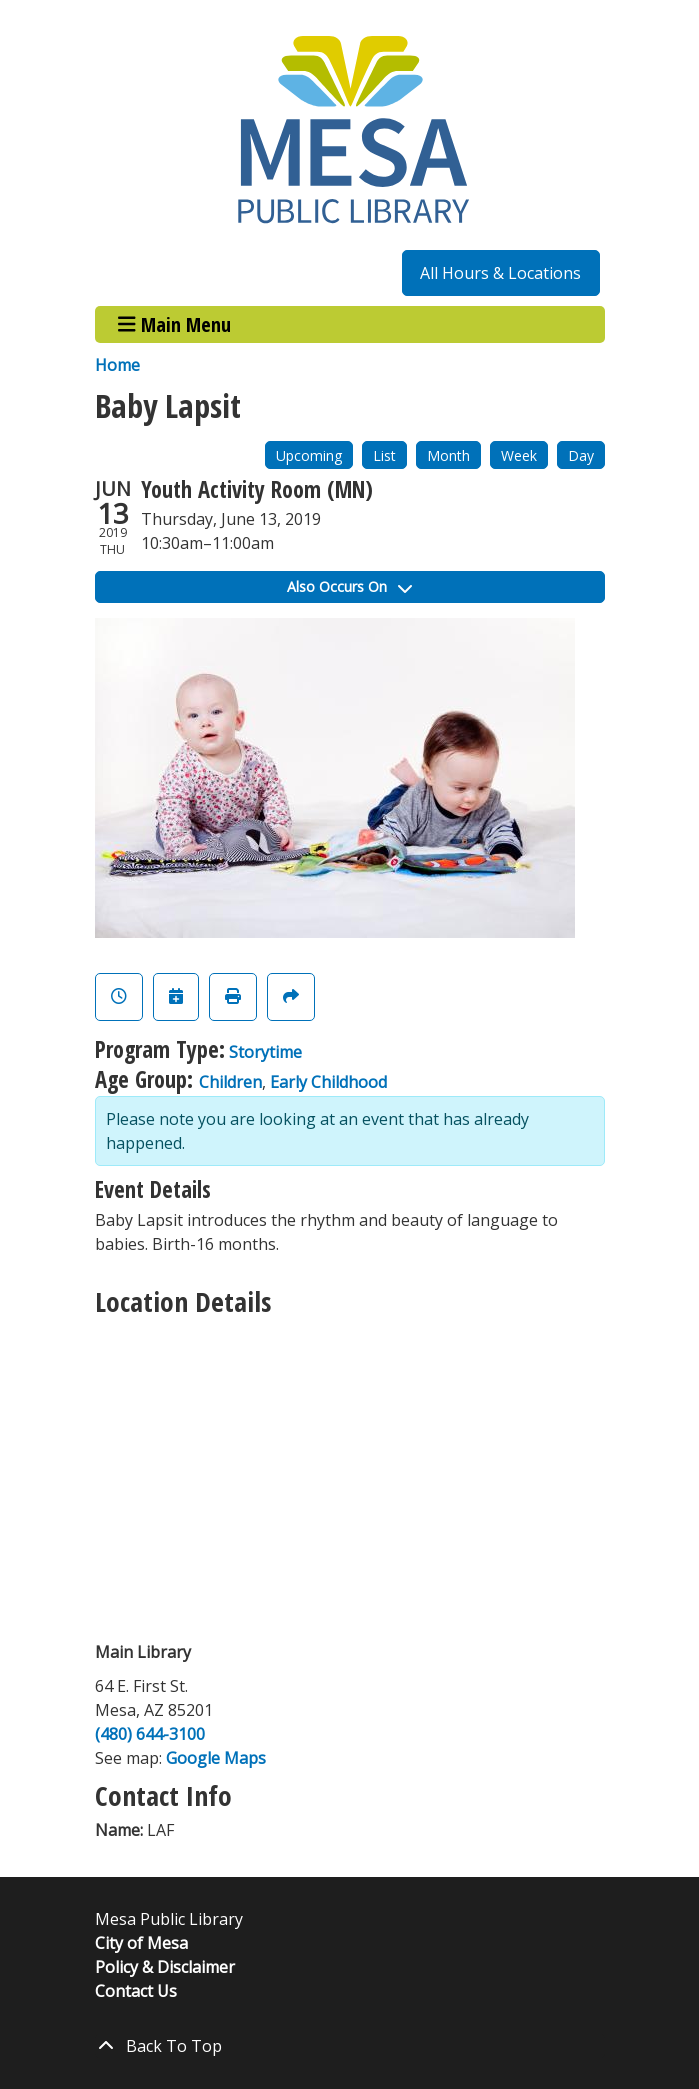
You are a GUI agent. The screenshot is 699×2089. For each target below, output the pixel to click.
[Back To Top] (350, 2046)
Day (581, 455)
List (384, 455)
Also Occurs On (349, 586)
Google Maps (216, 1758)
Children (230, 1082)
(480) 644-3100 (150, 1734)
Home (117, 365)
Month (448, 455)
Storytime (265, 1052)
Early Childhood (328, 1082)
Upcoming (309, 455)
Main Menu (174, 324)
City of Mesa (141, 1943)
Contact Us (136, 1991)
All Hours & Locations (500, 273)
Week (519, 455)
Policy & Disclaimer (165, 1967)
